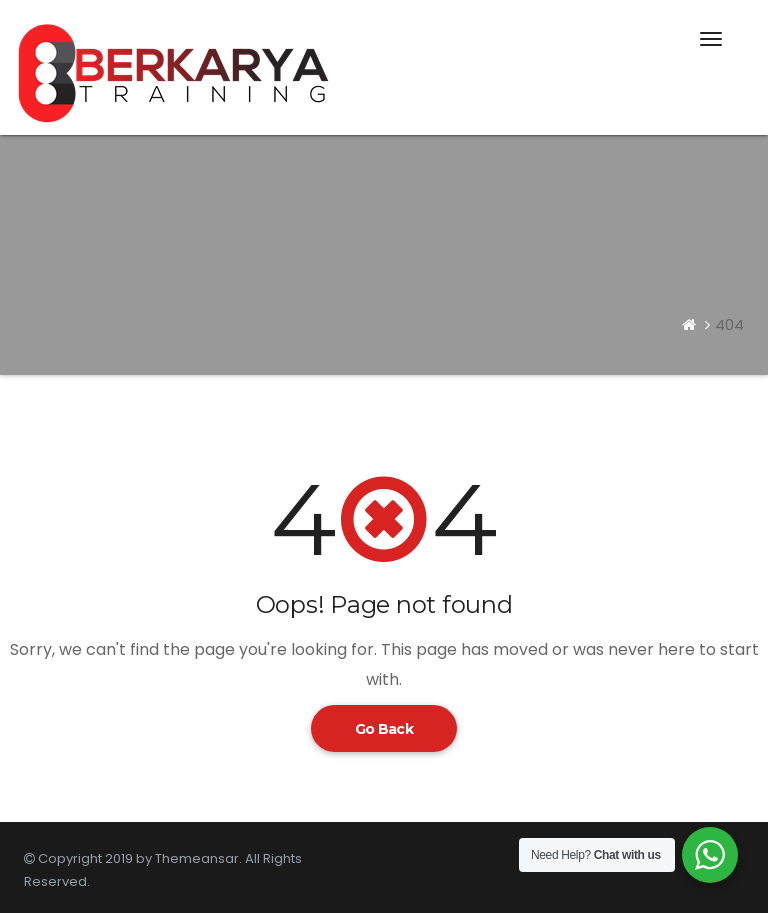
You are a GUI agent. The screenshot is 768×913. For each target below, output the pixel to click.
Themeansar (197, 858)
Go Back (384, 729)
